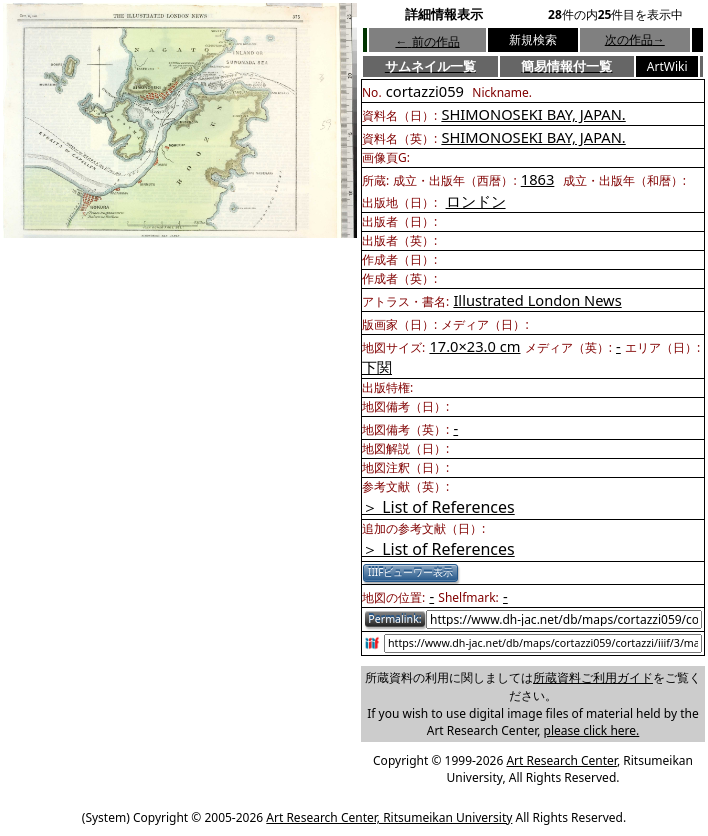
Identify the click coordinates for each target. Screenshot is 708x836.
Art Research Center (561, 760)
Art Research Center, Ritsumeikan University (389, 817)
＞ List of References (438, 507)
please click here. (592, 730)
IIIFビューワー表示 (410, 572)
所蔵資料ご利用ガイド (593, 677)
